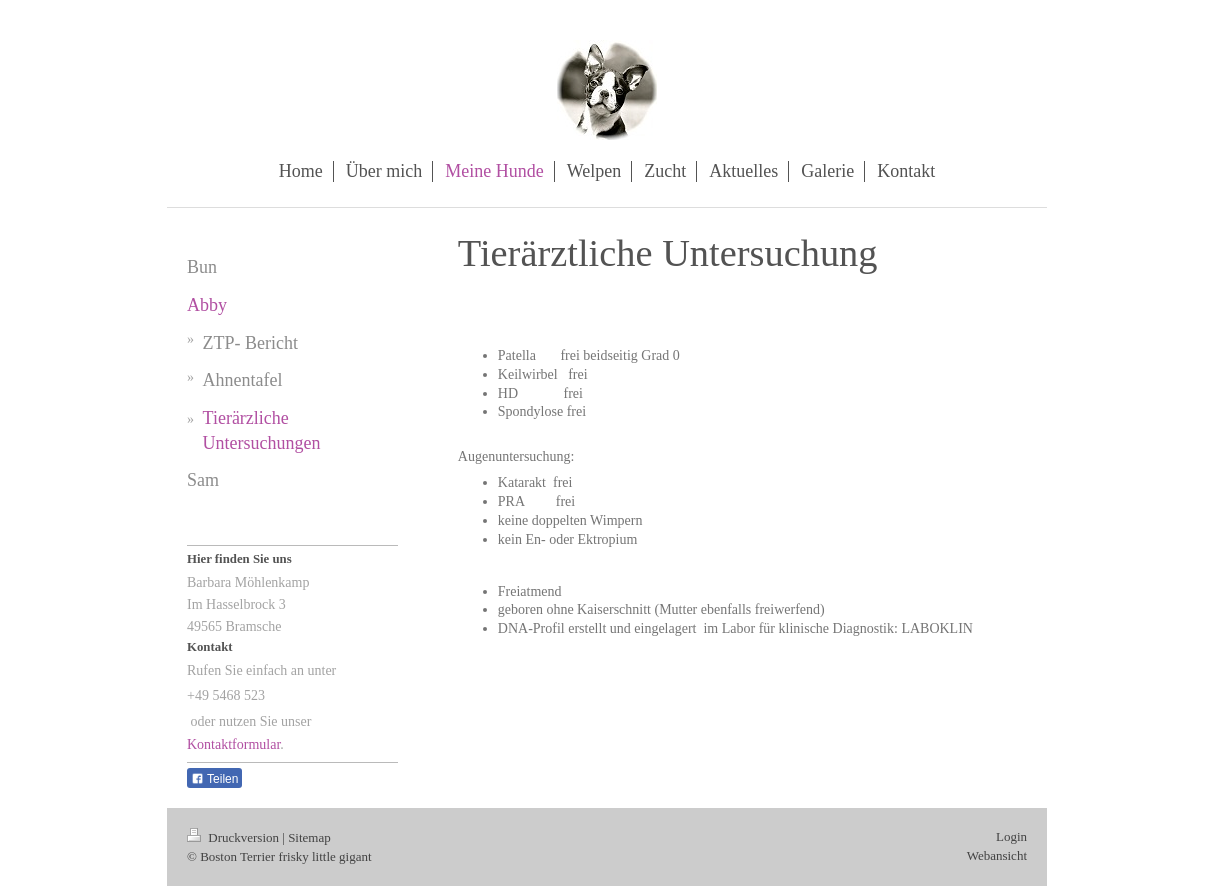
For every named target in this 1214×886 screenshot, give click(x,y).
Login (1011, 836)
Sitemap (309, 837)
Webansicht (997, 855)
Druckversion (234, 837)
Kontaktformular (233, 744)
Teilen (214, 779)
